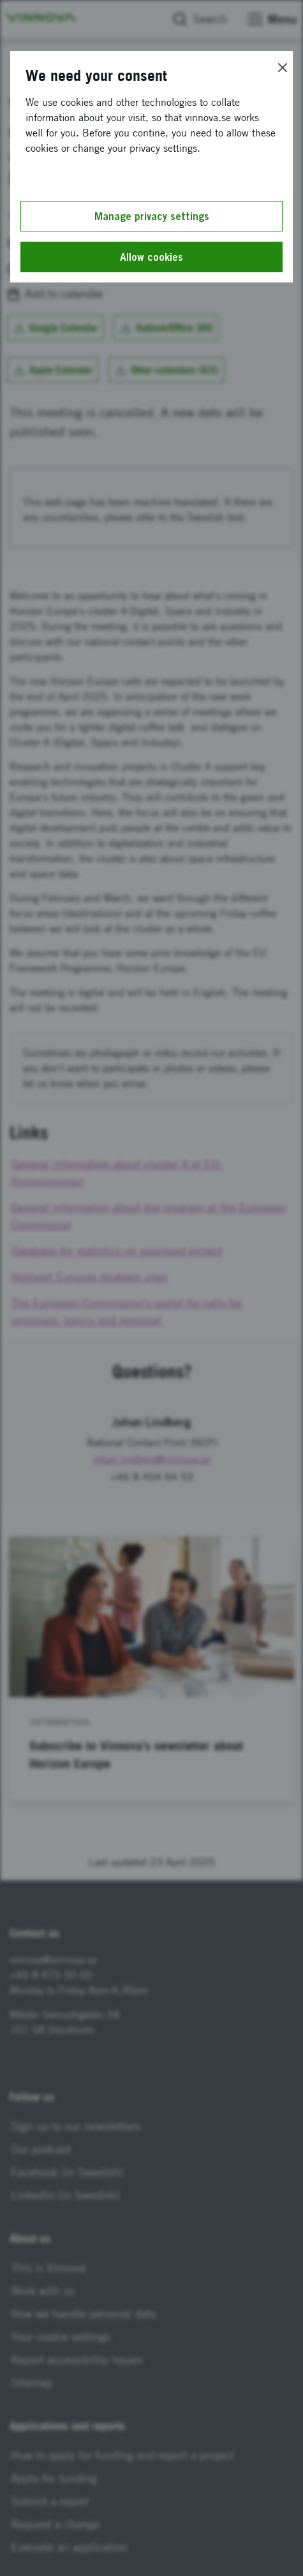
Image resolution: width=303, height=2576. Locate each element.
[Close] (282, 67)
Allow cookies (151, 257)
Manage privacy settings (151, 216)
